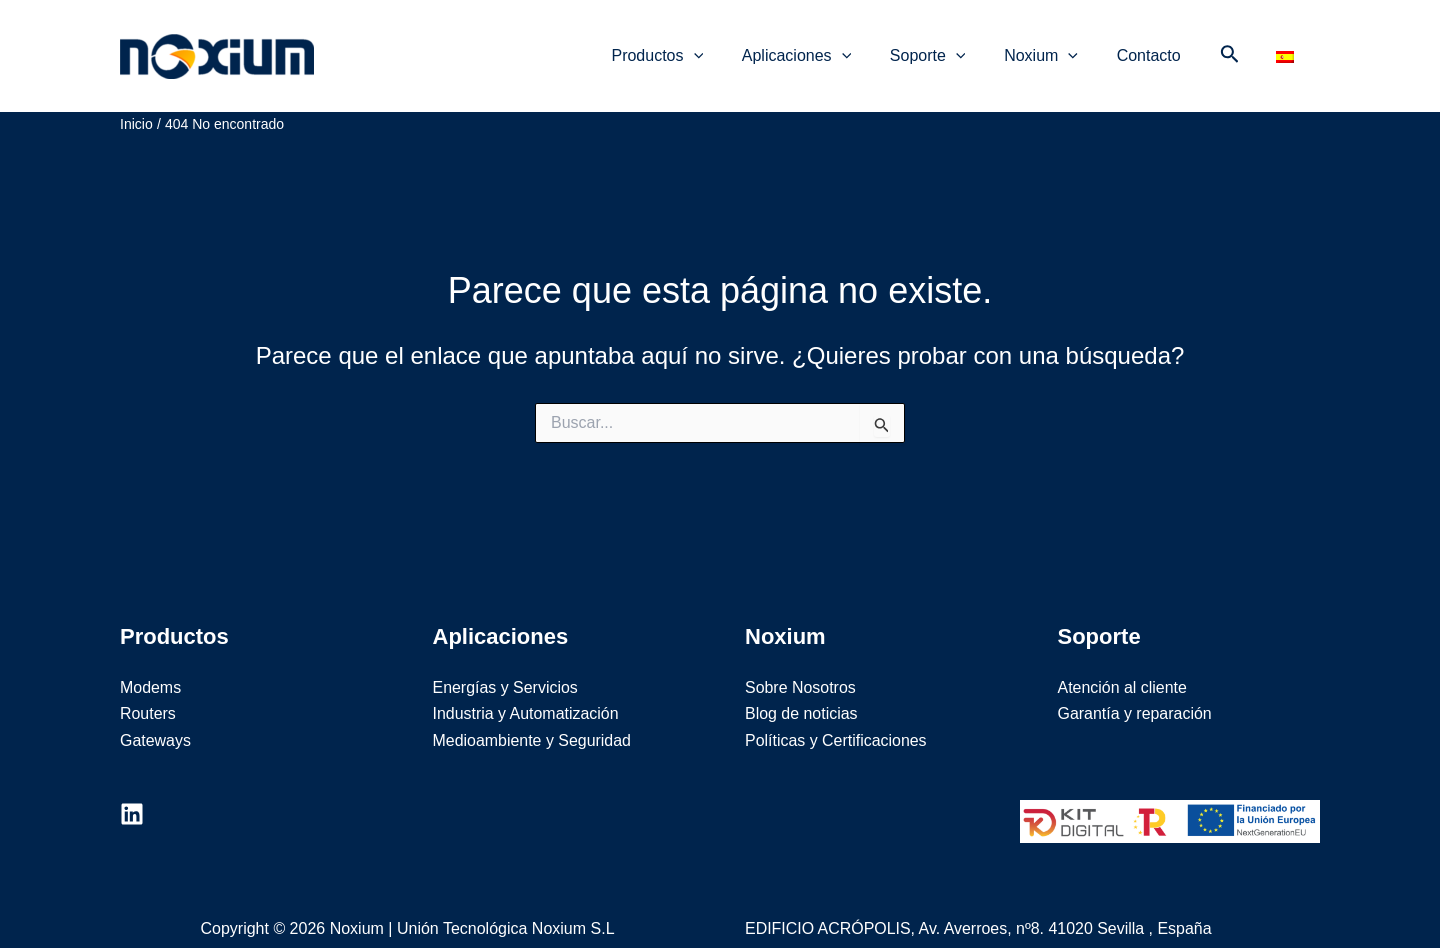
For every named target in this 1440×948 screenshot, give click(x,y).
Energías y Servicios (506, 666)
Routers (148, 692)
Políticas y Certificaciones (836, 719)
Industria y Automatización (526, 692)
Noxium (377, 44)
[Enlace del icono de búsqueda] (1230, 45)
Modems (150, 666)
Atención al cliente (1123, 666)
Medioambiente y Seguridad (532, 719)
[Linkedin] (132, 793)
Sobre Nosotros (800, 666)
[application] (723, 45)
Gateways (155, 719)
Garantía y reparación (1135, 692)
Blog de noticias (801, 692)
